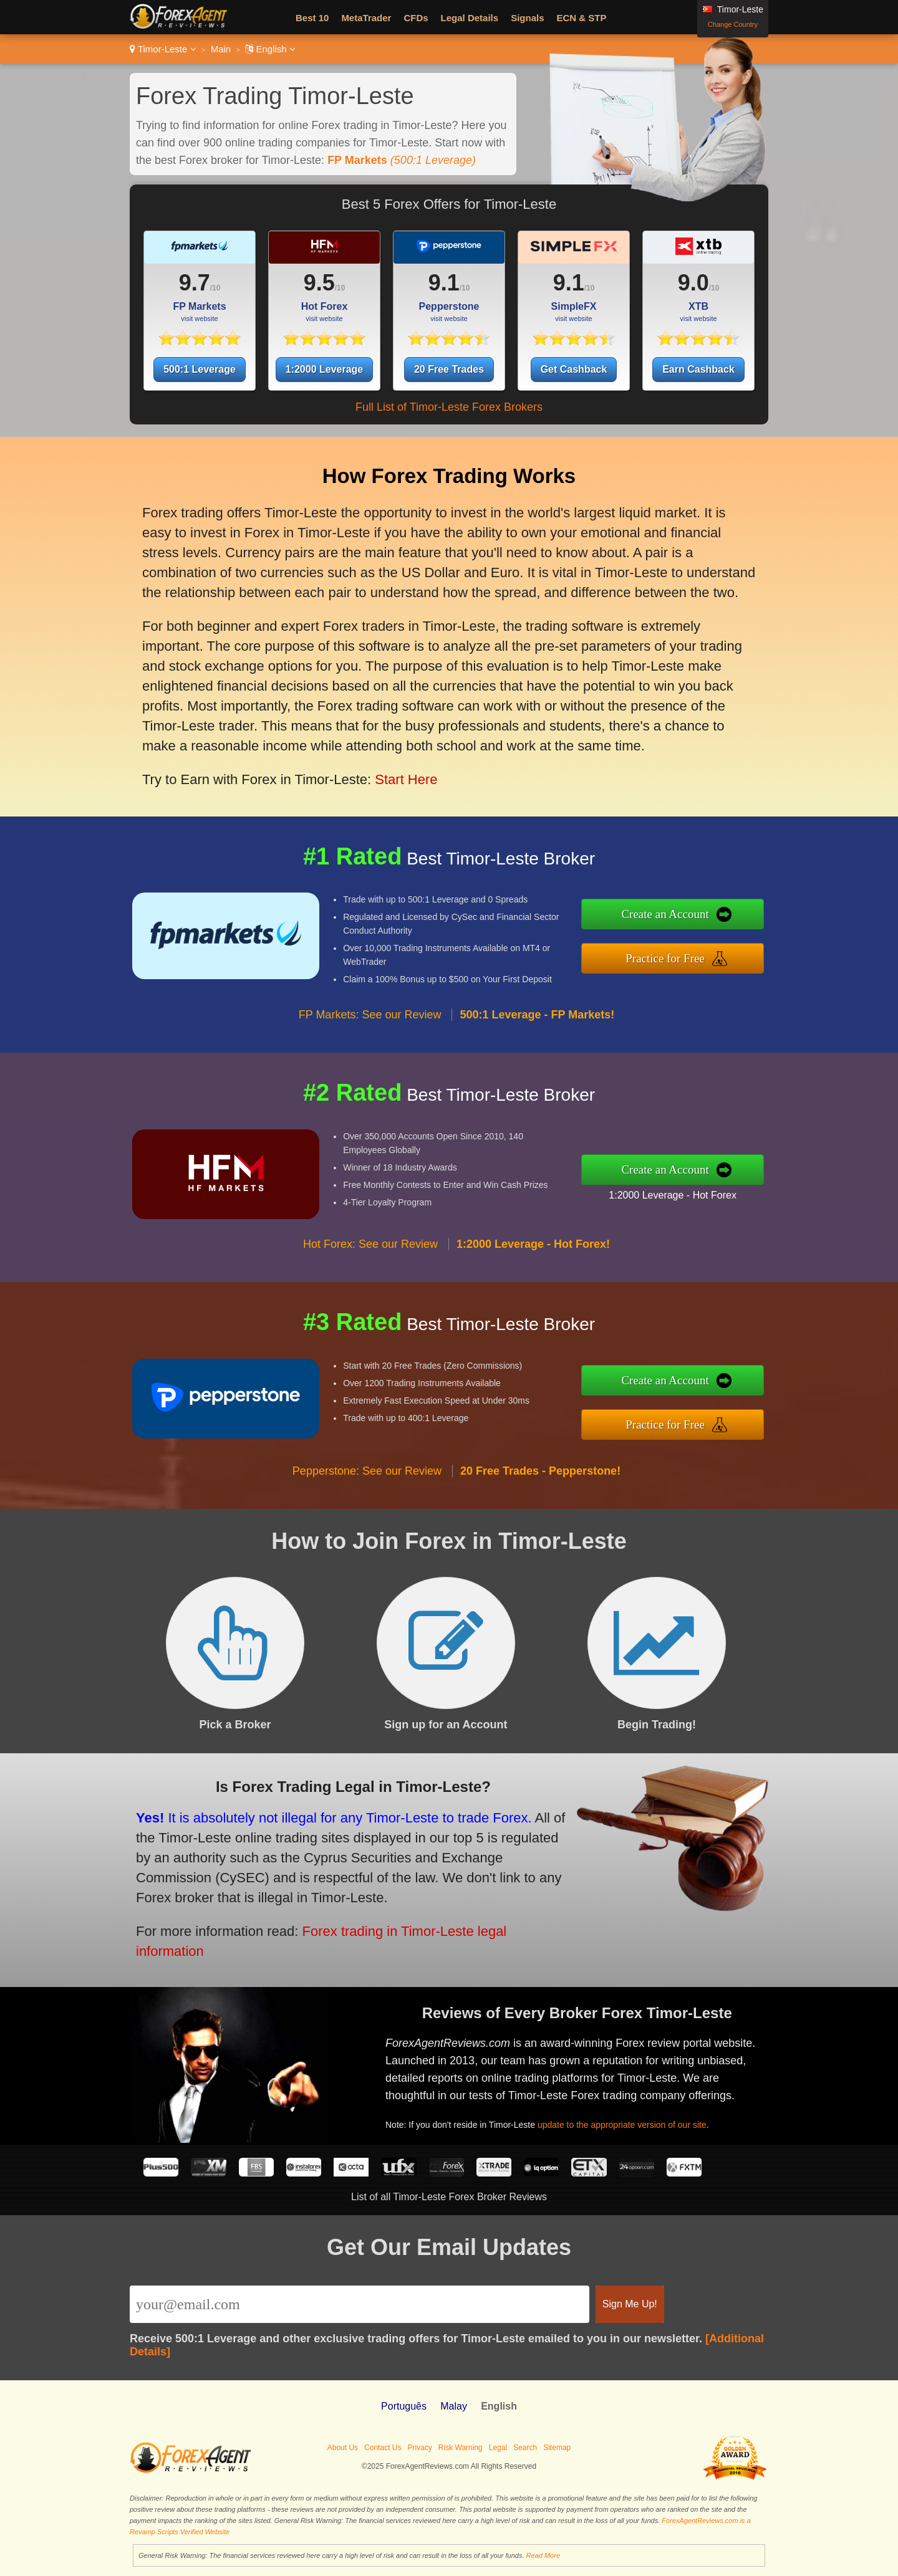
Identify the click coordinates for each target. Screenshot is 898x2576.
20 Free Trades (449, 369)
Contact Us (382, 2447)
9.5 (319, 282)
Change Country (733, 24)
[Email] (359, 2304)
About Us (342, 2447)
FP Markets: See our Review (370, 1051)
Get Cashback (574, 369)
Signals (527, 17)
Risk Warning (460, 2447)
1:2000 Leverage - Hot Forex (709, 1189)
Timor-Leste (163, 49)
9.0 (693, 282)
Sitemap (557, 2447)
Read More (543, 2555)
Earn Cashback (698, 369)
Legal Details (470, 17)
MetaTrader (366, 17)
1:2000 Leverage (325, 369)
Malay (453, 2406)
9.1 (444, 282)
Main (221, 49)
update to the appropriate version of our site (648, 2111)
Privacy (419, 2447)
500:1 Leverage (199, 369)
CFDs (415, 17)
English (270, 49)
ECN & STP (582, 17)
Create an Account (703, 919)
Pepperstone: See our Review (367, 1507)
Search (525, 2447)
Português (404, 2406)
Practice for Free (704, 953)
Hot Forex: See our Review (370, 1281)
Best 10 (312, 17)
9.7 (194, 282)
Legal (498, 2447)
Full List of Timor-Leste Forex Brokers (449, 407)
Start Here (379, 744)
